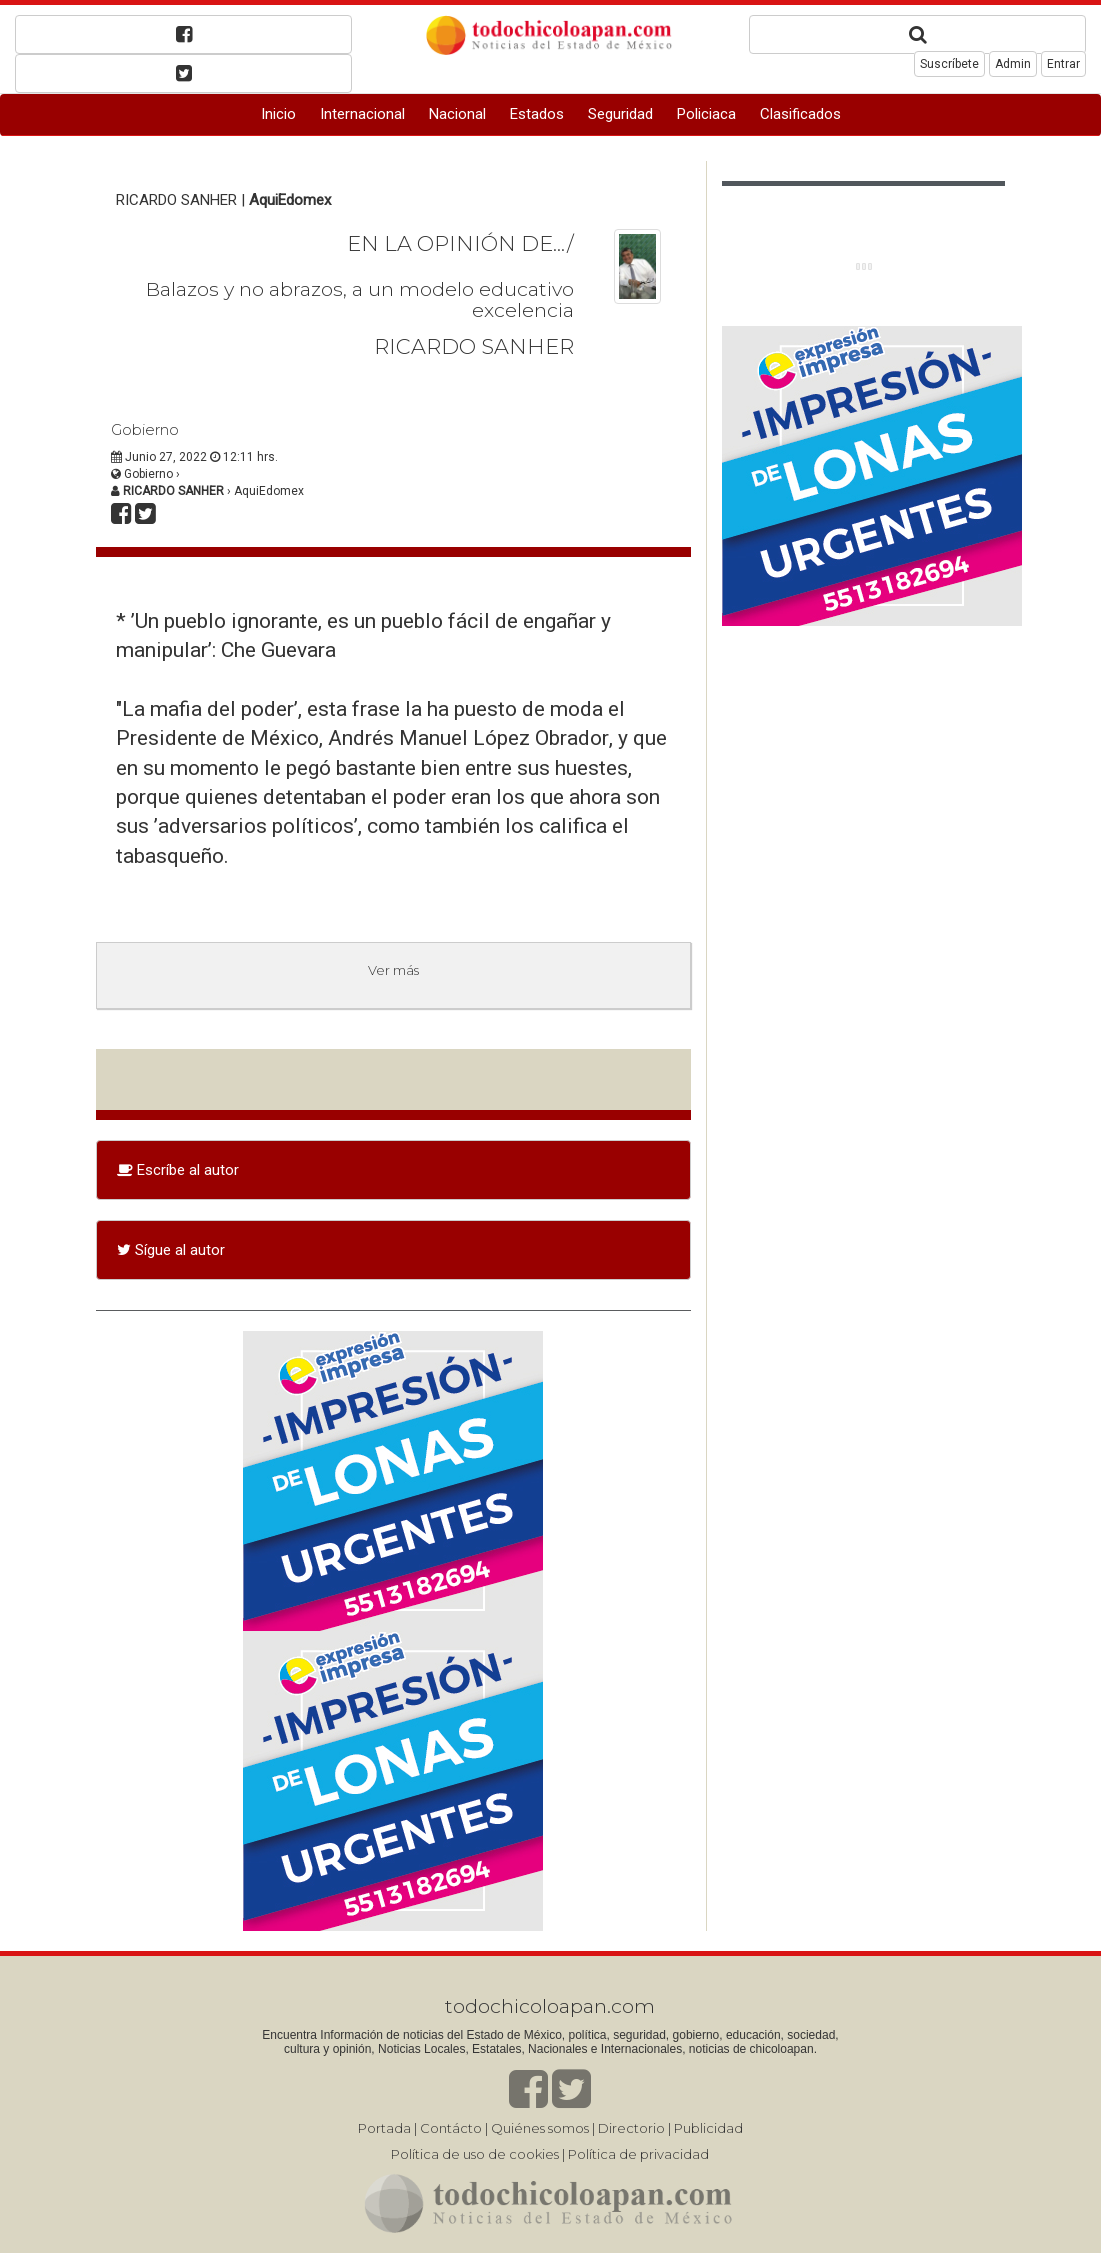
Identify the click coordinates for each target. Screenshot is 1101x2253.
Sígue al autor (171, 1250)
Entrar (1063, 64)
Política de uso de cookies (475, 2154)
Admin (1013, 64)
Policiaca (706, 114)
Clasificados (800, 114)
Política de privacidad (638, 2154)
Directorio (631, 2128)
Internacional (362, 114)
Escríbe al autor (178, 1170)
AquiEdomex (290, 200)
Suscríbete (949, 64)
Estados (537, 114)
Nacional (457, 114)
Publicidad (708, 2128)
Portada (384, 2128)
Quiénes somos (540, 2128)
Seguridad (620, 114)
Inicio (278, 114)
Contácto (451, 2128)
